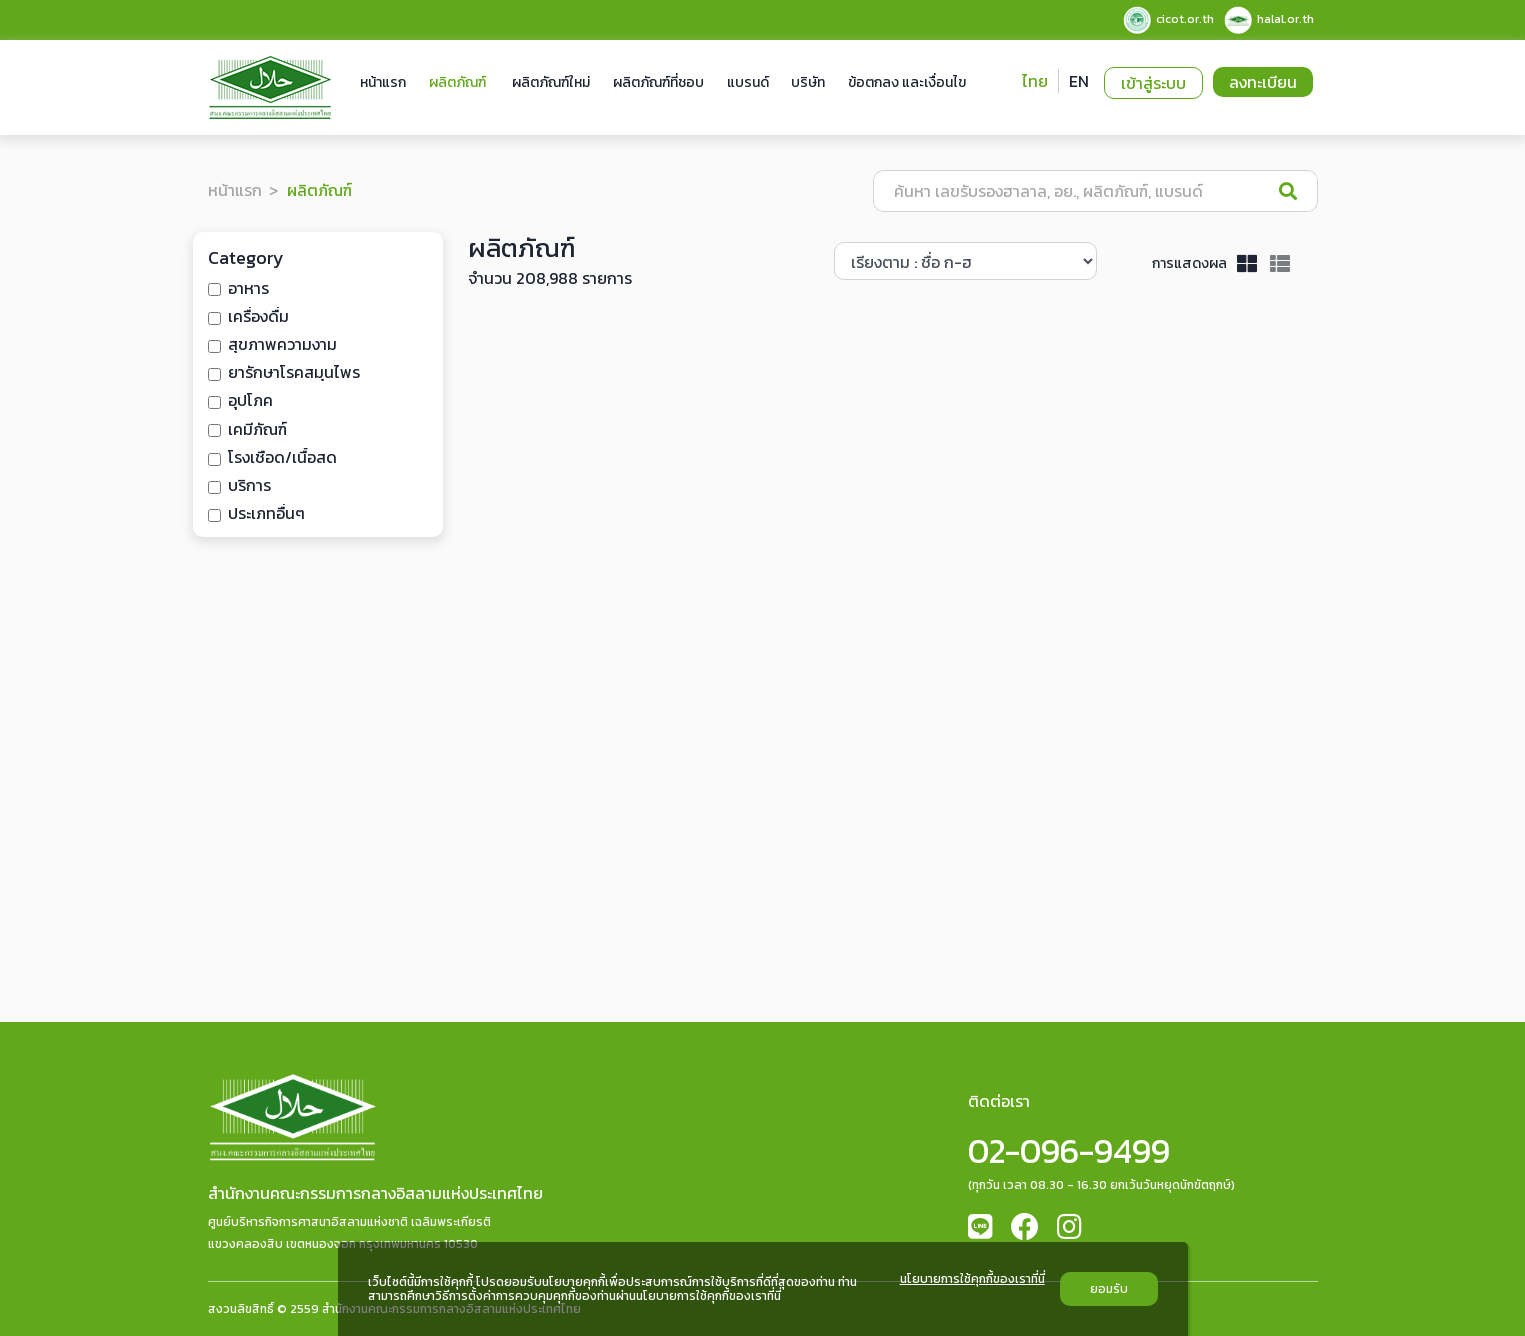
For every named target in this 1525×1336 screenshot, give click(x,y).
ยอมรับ (1109, 1289)
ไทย (1035, 81)
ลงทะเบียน (1263, 82)
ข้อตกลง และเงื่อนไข (907, 82)
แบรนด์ (748, 82)
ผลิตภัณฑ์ (457, 82)
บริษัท (808, 82)
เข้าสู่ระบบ (1153, 83)
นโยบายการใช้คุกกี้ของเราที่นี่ (972, 1280)
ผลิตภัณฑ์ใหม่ (551, 82)
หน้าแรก (383, 82)
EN (1079, 81)
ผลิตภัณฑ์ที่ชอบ (658, 82)
